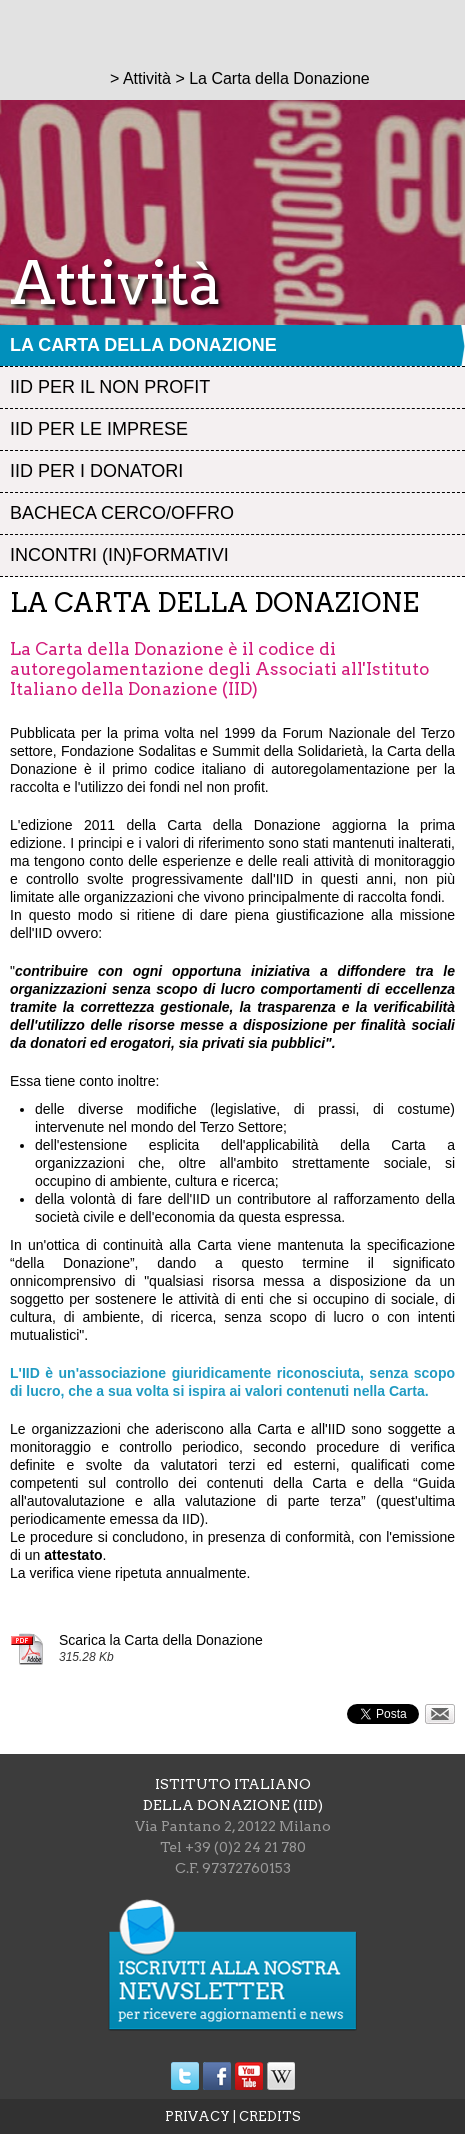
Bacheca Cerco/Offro (122, 513)
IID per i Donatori (96, 471)
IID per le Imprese (99, 429)
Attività (147, 78)
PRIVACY (197, 2116)
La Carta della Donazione (143, 345)
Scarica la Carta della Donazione (161, 1640)
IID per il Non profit (110, 387)
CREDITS (270, 2116)
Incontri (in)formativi (119, 555)
